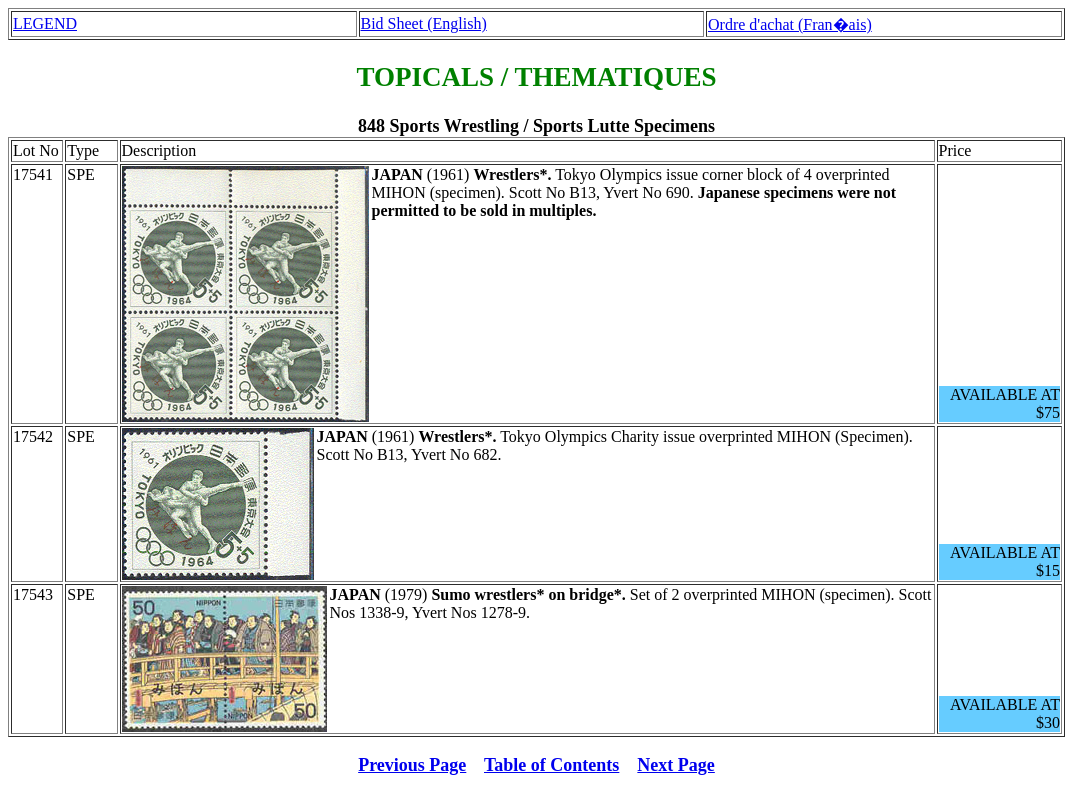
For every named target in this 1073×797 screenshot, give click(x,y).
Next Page (675, 765)
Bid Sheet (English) (424, 23)
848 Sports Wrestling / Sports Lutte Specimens (536, 126)
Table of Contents (551, 765)
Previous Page (412, 765)
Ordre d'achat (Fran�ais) (790, 24)
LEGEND (45, 23)
